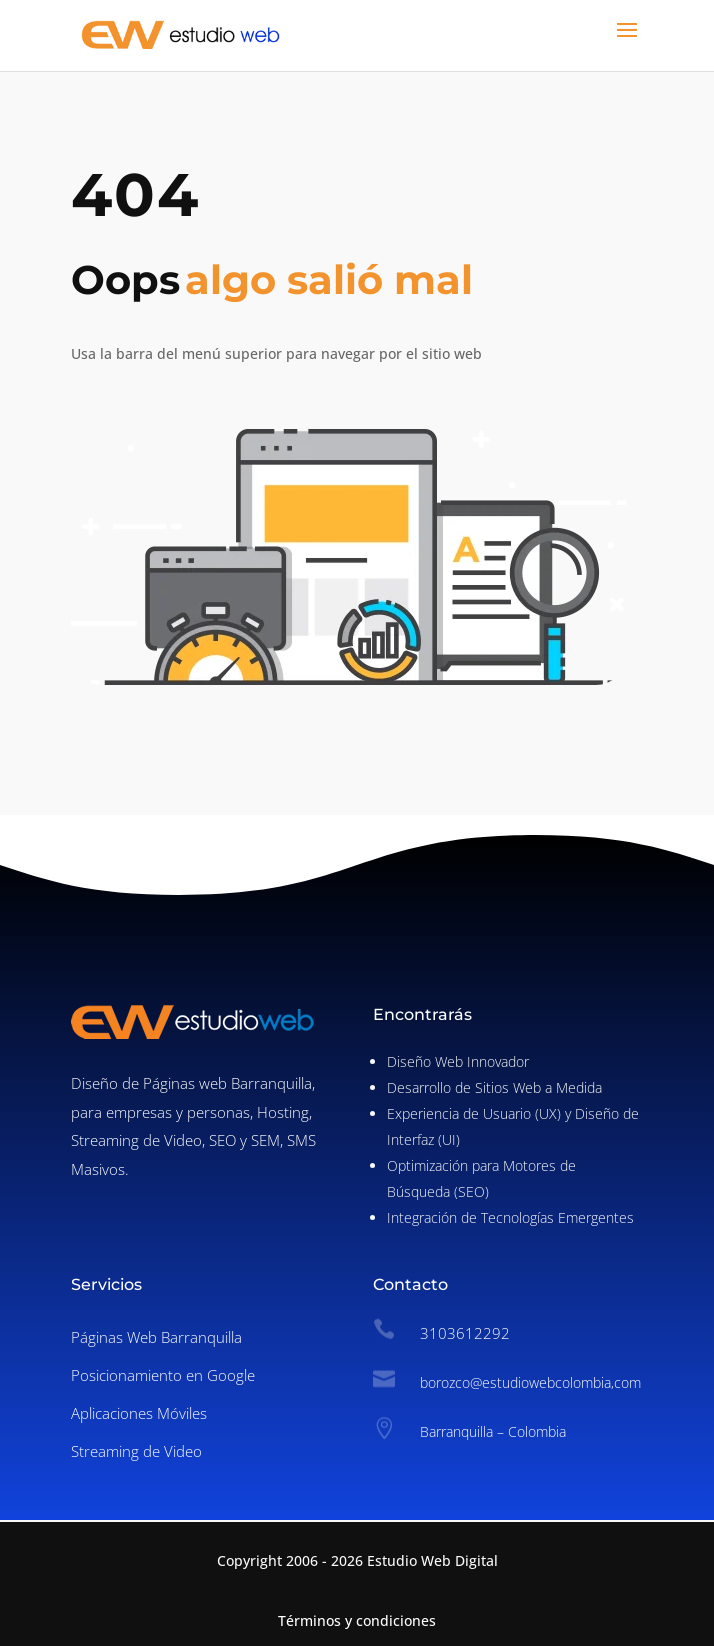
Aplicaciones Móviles (139, 1413)
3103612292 (465, 1333)
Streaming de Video (136, 1451)
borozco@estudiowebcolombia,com (530, 1382)
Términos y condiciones (357, 1620)
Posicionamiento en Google (163, 1375)
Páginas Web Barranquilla (156, 1337)
